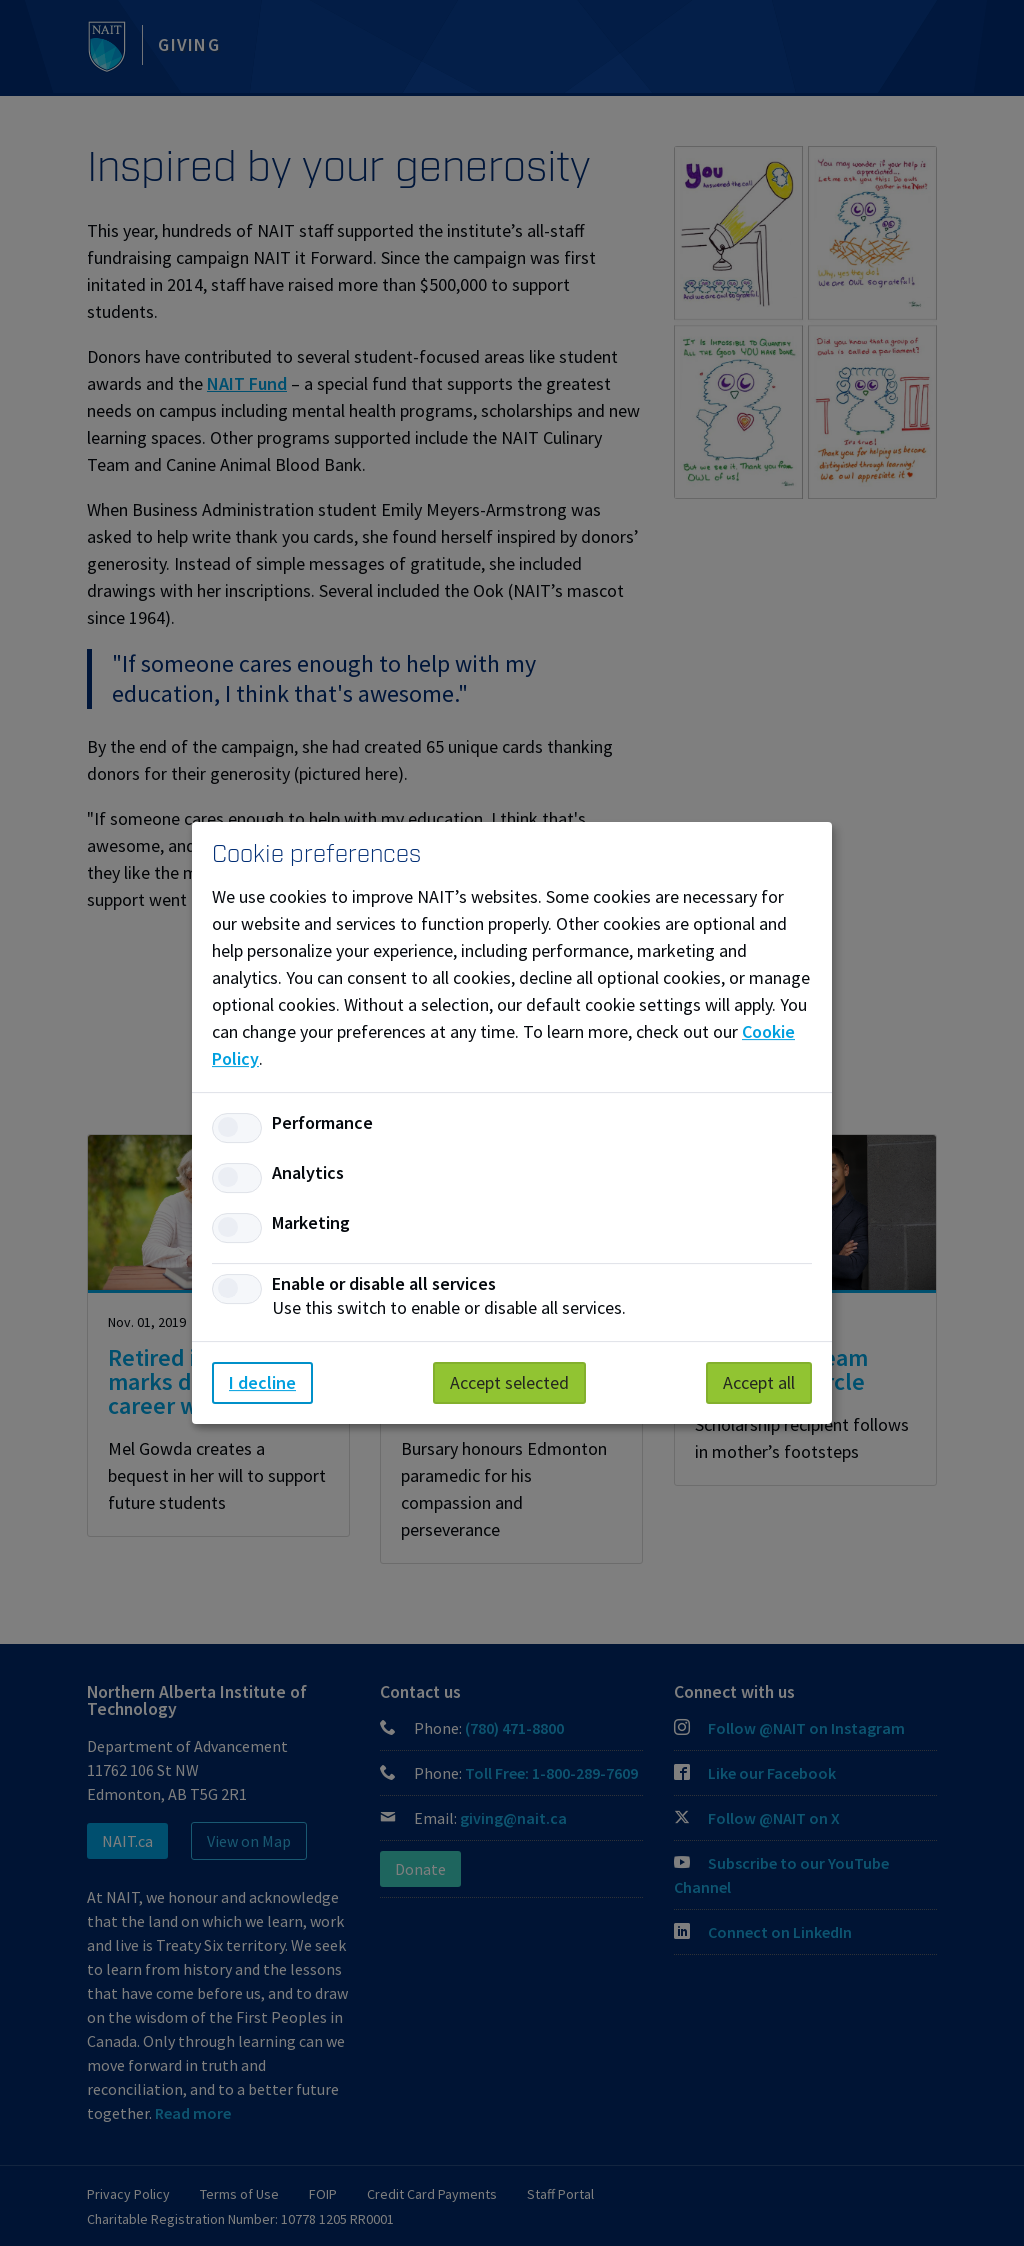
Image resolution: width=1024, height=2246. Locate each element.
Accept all (759, 1382)
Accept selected (509, 1382)
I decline (262, 1382)
